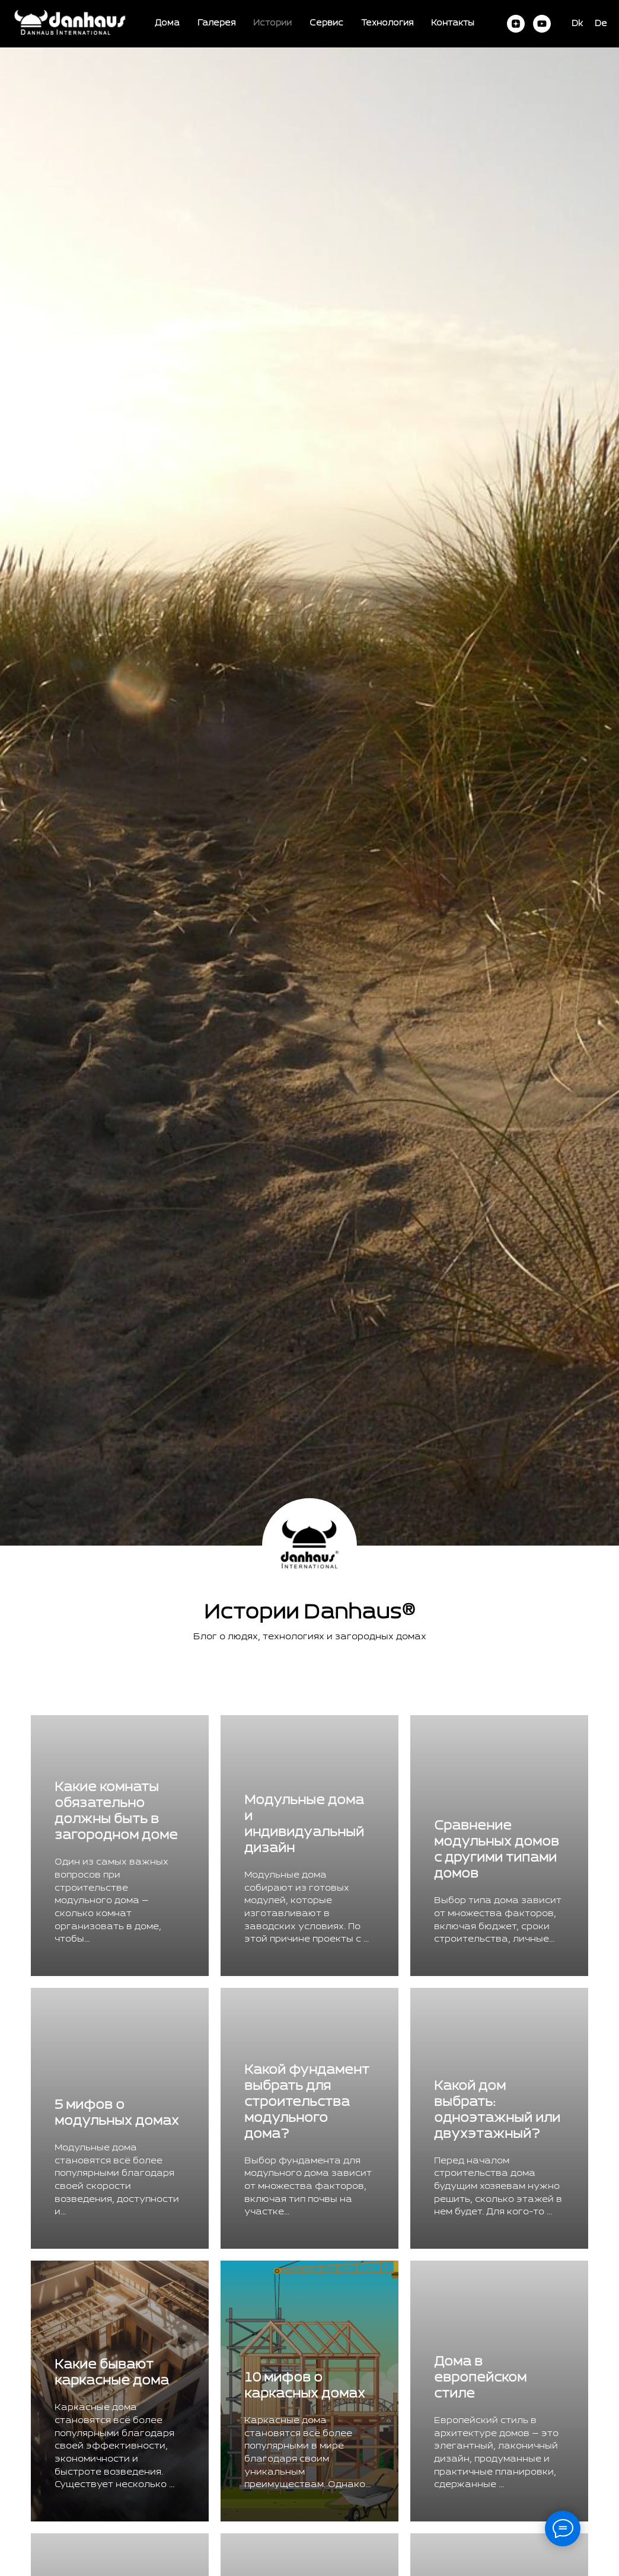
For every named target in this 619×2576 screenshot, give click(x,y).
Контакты (452, 23)
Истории (272, 23)
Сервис (326, 23)
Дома (167, 23)
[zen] (516, 24)
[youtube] (542, 24)
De (601, 24)
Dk (577, 24)
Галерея (216, 23)
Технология (387, 23)
